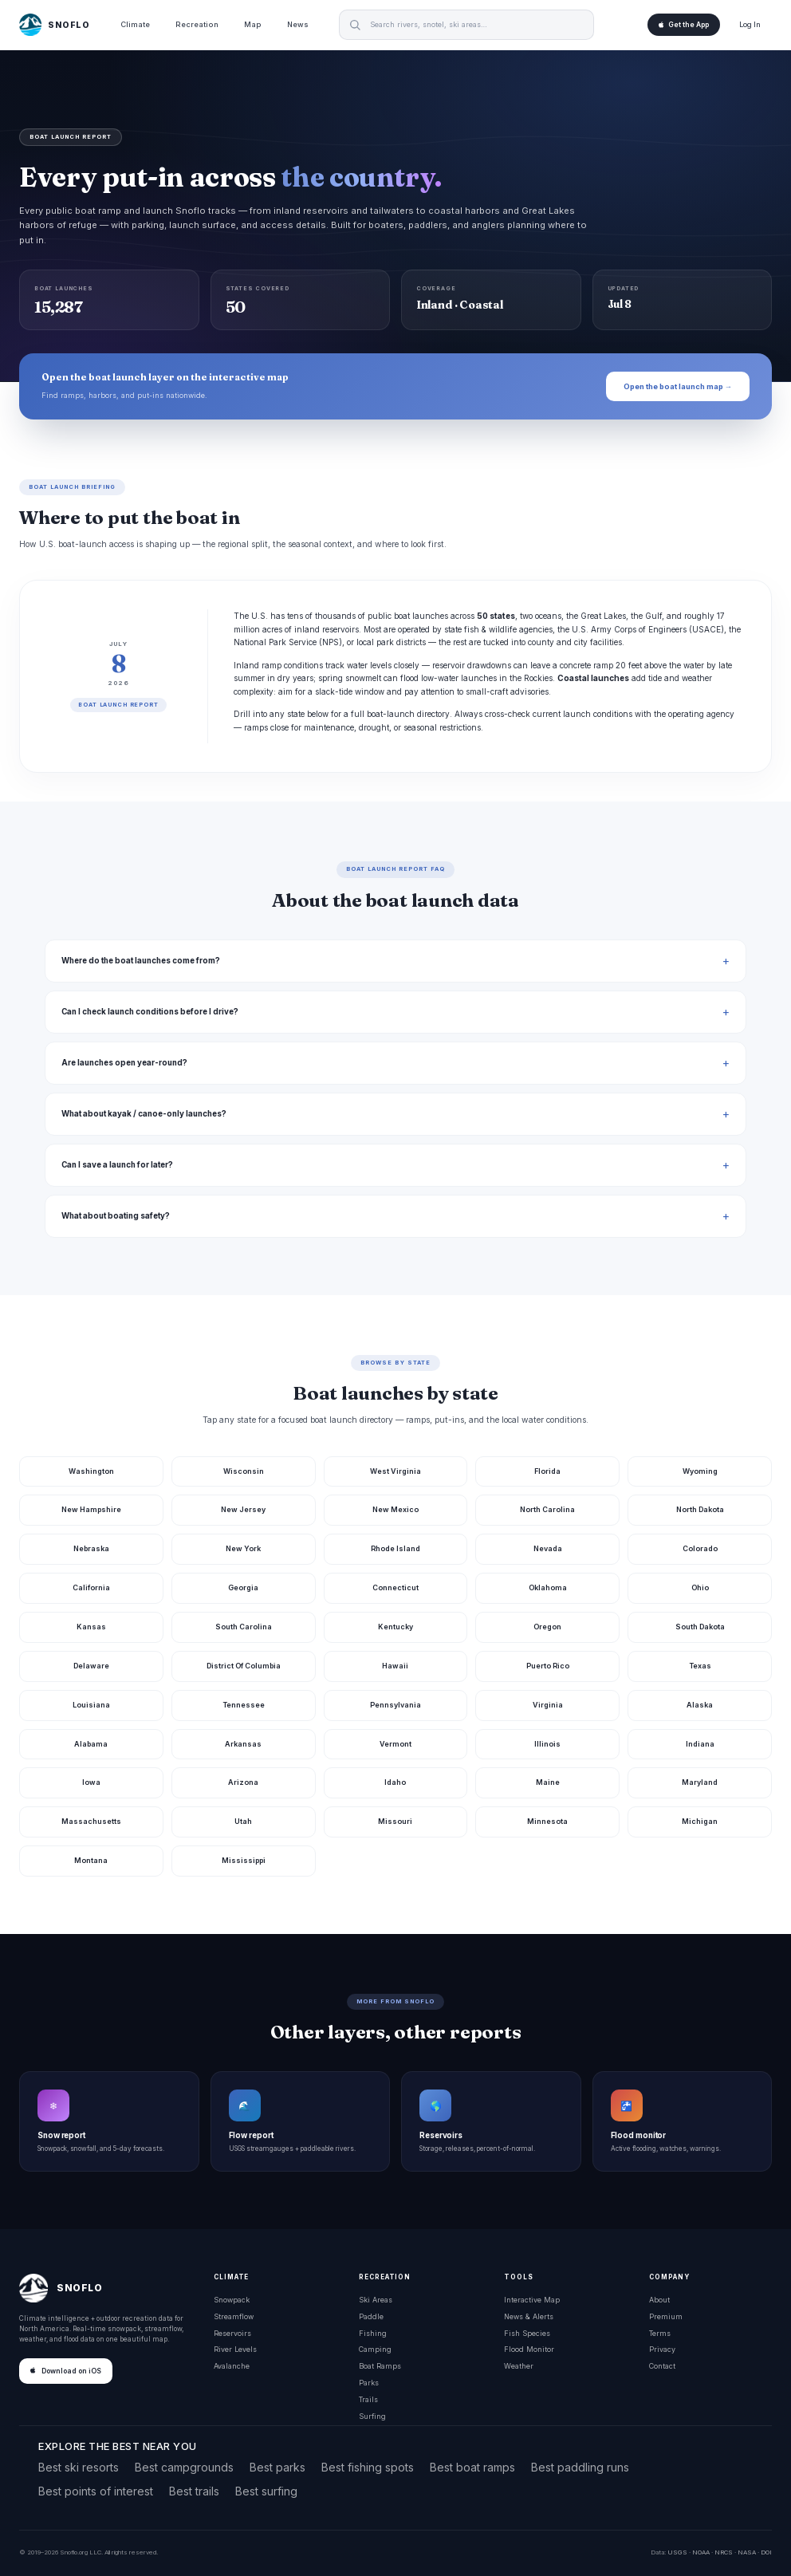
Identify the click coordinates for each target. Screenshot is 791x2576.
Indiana (700, 1743)
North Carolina (547, 1509)
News (298, 24)
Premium (666, 2316)
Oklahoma (548, 1587)
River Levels (235, 2349)
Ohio (700, 1587)
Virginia (548, 1704)
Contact (662, 2365)
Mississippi (244, 1860)
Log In (750, 24)
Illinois (547, 1743)
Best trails (194, 2491)
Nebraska (91, 1548)
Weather (518, 2365)
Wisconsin (243, 1471)
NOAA (701, 2552)
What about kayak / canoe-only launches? (143, 1113)
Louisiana (91, 1704)
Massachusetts (91, 1821)
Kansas (91, 1626)
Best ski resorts (78, 2467)
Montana (91, 1860)
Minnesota (547, 1821)
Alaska (700, 1704)
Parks (369, 2382)
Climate (135, 24)
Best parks (277, 2467)
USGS (677, 2552)
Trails (368, 2399)
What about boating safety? (115, 1215)
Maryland (700, 1782)
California (91, 1587)
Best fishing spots (367, 2467)
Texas (700, 1665)
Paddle (371, 2316)
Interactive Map (532, 2299)
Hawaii (395, 1665)
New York (243, 1548)
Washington (91, 1471)
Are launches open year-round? (124, 1062)
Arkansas (243, 1743)
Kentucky (395, 1626)
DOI (766, 2552)
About (659, 2299)
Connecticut (395, 1587)
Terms (660, 2333)
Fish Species (527, 2333)
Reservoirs (232, 2333)
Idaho (395, 1782)
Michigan (700, 1821)
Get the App (684, 25)
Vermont (395, 1743)
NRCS (723, 2552)
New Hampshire (91, 1509)
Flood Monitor (529, 2349)
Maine (548, 1782)
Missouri (395, 1821)
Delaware (91, 1665)
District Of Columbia (244, 1665)
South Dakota (700, 1626)
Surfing (372, 2416)
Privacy (662, 2349)
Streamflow (234, 2316)
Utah (243, 1821)
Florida (547, 1471)
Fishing (373, 2333)
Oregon (547, 1626)
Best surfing (266, 2491)
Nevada (547, 1548)
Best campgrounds (184, 2467)
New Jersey (243, 1509)
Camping (375, 2349)
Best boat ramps (472, 2467)
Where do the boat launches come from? (140, 960)
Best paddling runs (580, 2467)
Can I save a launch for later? (117, 1164)
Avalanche (232, 2365)
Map (253, 24)
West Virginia (395, 1471)
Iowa (91, 1782)
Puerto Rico (547, 1665)
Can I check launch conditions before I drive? (149, 1011)
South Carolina (243, 1626)
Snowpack (232, 2299)
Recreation (196, 24)
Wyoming (700, 1471)
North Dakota (700, 1509)
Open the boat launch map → (678, 386)
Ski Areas (375, 2299)
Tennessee (243, 1704)
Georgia (243, 1587)
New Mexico (395, 1509)
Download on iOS (65, 2371)
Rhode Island (395, 1548)
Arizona (243, 1782)
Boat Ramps (380, 2365)
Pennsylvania (395, 1704)
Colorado (700, 1548)
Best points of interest (95, 2491)
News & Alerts (528, 2316)
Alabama (91, 1743)
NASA (747, 2552)
